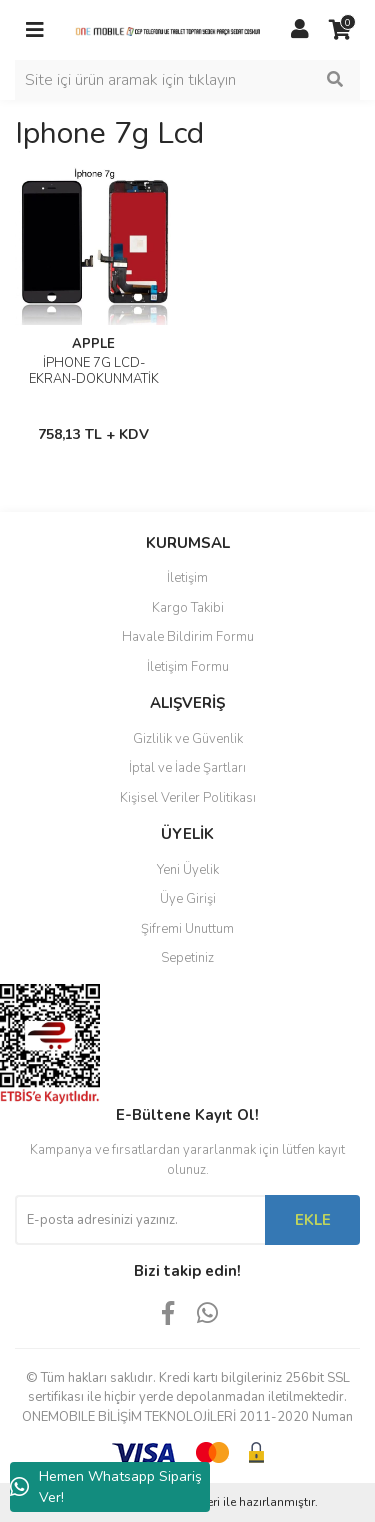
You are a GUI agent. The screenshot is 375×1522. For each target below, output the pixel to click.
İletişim (187, 578)
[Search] (187, 80)
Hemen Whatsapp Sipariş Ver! (106, 1487)
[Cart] (340, 30)
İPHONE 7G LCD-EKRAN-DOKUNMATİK (94, 371)
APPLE (93, 344)
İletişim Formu (188, 667)
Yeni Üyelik (188, 870)
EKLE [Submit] (313, 1220)
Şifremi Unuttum (187, 929)
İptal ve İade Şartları (187, 768)
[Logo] (167, 30)
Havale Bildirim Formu (188, 637)
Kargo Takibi (188, 608)
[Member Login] (300, 30)
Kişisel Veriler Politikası (188, 798)
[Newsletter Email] (140, 1220)
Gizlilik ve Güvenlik (188, 739)
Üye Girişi (188, 899)
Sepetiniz (187, 958)
